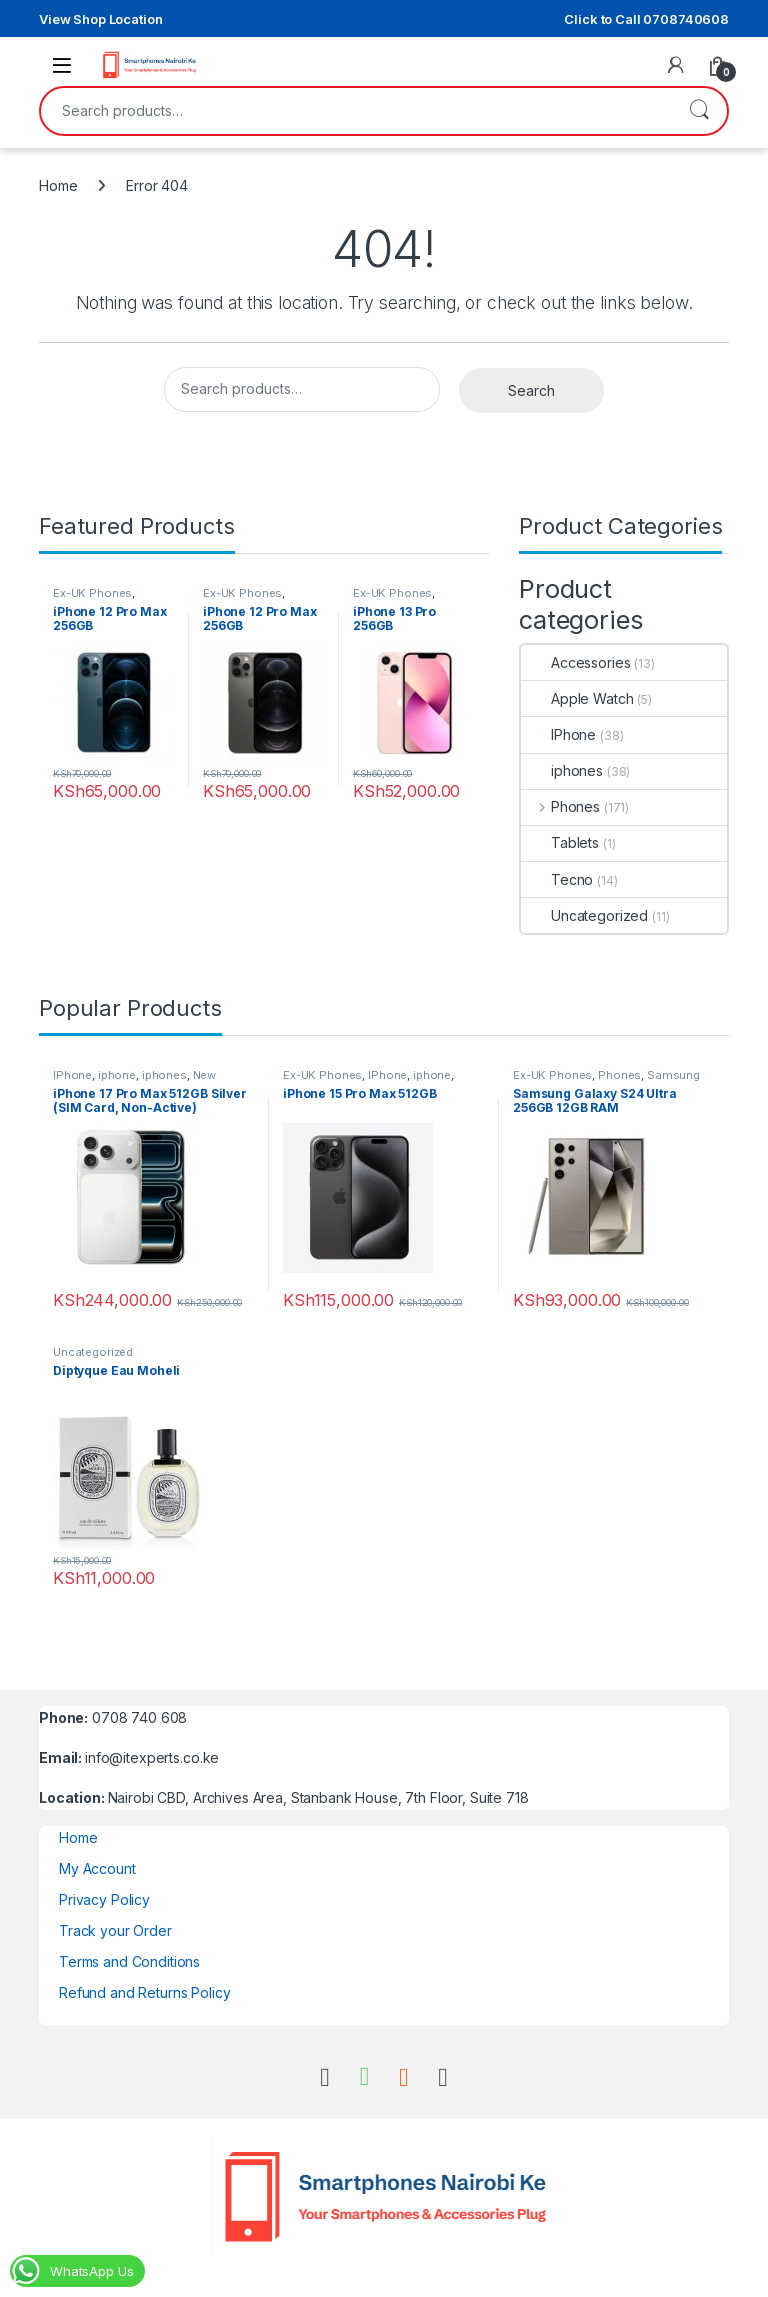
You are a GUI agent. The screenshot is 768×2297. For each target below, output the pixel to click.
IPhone (558, 734)
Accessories (575, 662)
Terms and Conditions (129, 1961)
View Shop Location (100, 19)
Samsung (673, 1075)
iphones (562, 770)
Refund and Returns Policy (145, 1992)
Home (58, 185)
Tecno (557, 879)
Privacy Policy (104, 1899)
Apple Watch (577, 698)
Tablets (560, 842)
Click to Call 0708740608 (646, 19)
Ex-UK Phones (92, 593)
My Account (97, 1868)
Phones (560, 806)
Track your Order (115, 1930)
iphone (117, 1075)
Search (699, 111)
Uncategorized (584, 915)
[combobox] (356, 111)
